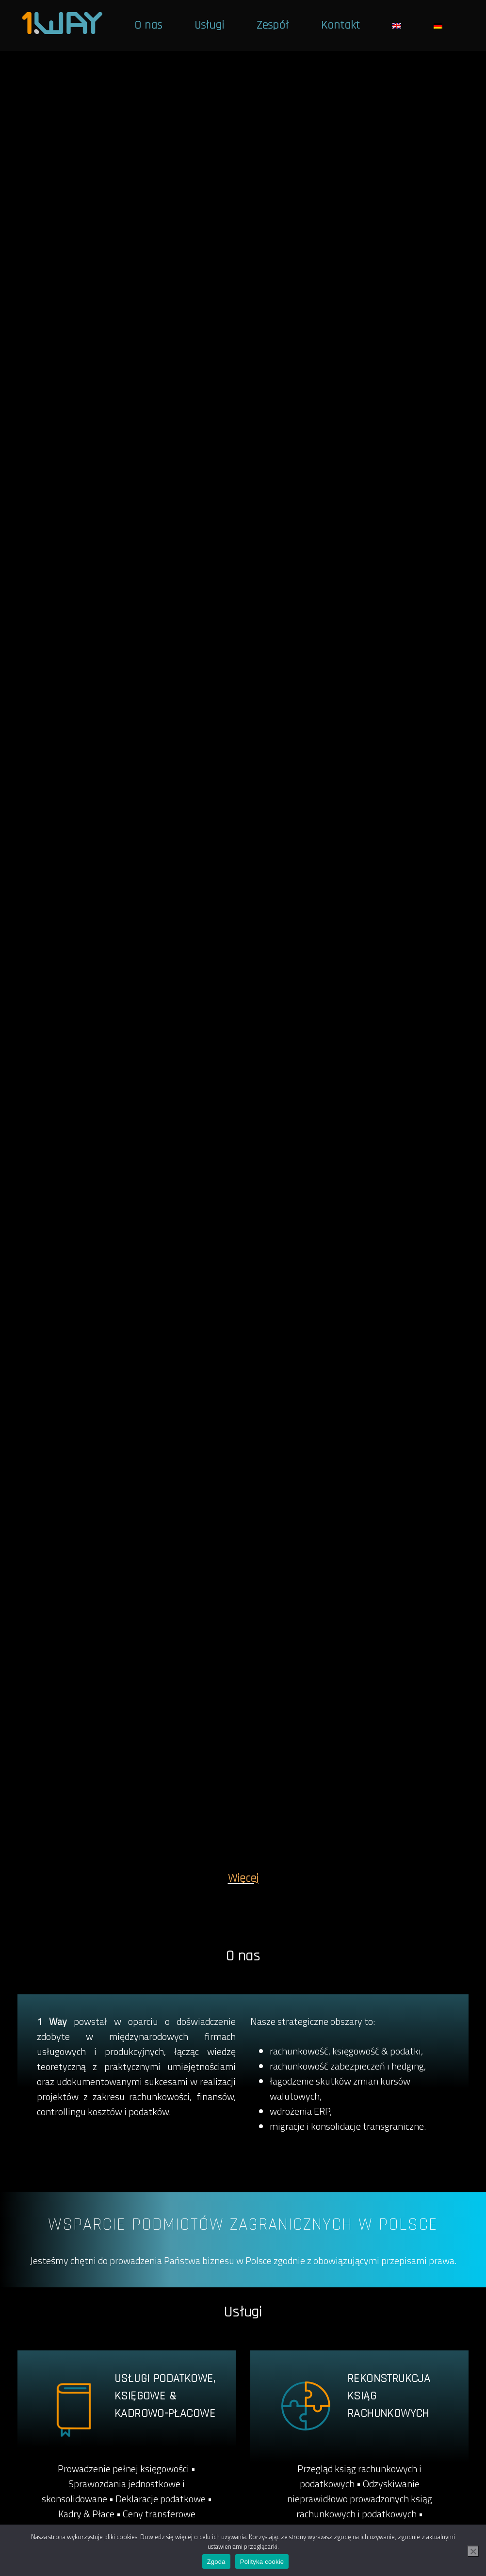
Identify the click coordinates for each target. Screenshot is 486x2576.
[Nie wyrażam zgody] (473, 2551)
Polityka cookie (262, 2561)
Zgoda (216, 2561)
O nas (148, 25)
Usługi (209, 25)
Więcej (243, 1878)
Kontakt (340, 25)
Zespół (273, 25)
